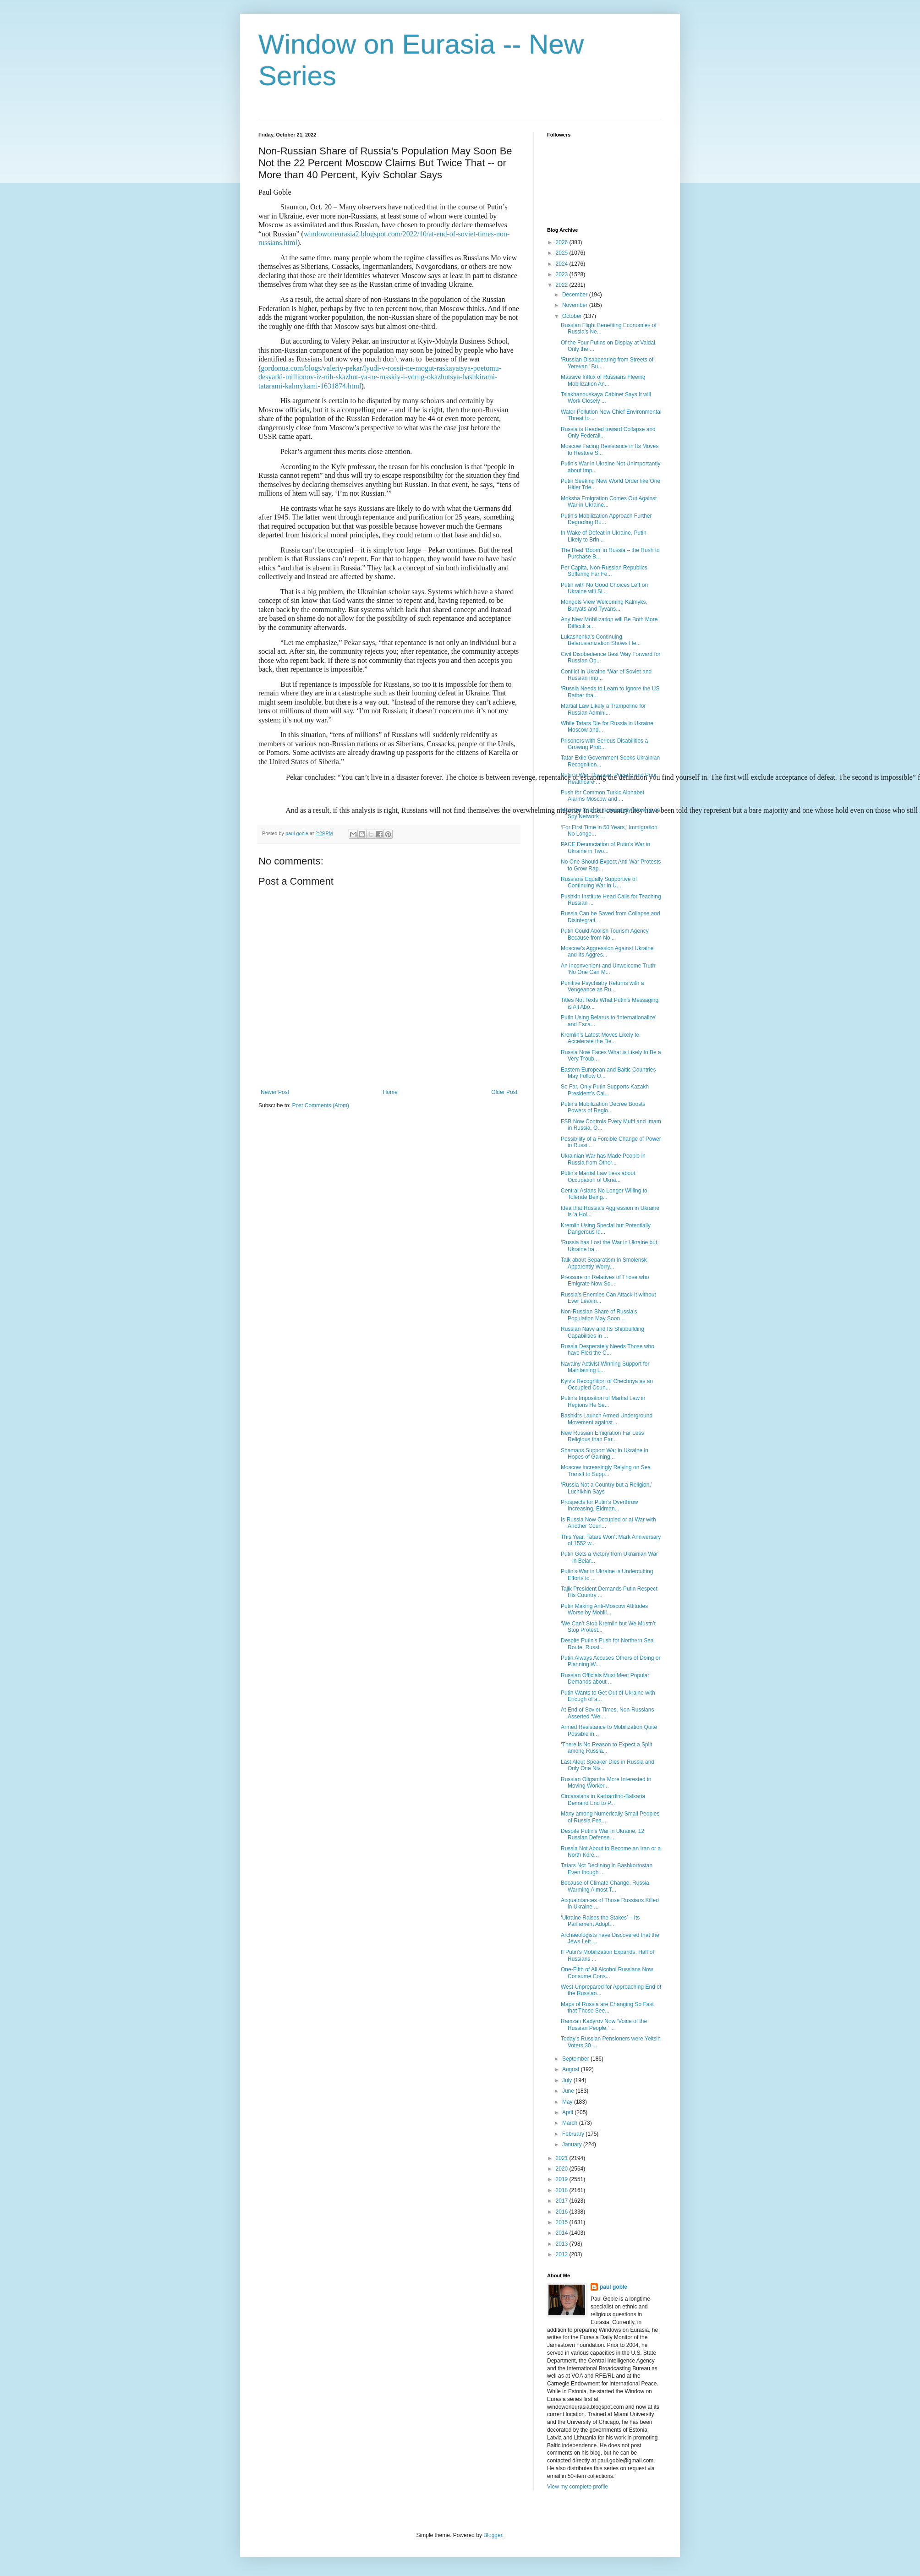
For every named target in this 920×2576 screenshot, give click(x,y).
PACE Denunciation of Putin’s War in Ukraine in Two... (605, 847)
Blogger (492, 2535)
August (571, 2069)
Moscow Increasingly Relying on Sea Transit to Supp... (606, 1470)
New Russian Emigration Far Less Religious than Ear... (602, 1436)
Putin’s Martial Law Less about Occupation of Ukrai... (598, 1176)
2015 (563, 2222)
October (572, 316)
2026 (563, 242)
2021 (563, 2158)
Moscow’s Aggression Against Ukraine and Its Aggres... (607, 951)
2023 (563, 274)
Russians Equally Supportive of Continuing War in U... (599, 882)
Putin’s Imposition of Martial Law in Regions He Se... (603, 1401)
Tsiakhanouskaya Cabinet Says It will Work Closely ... (606, 397)
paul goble (613, 2287)
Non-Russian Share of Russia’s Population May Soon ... (599, 1314)
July (568, 2080)
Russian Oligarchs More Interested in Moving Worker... (606, 1782)
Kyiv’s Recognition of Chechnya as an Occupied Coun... (607, 1384)
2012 (563, 2254)
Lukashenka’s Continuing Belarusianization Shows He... (601, 640)
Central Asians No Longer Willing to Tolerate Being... (604, 1193)
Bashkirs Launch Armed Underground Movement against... (606, 1418)
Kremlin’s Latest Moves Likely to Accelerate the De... (600, 1038)
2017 (563, 2201)
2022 (563, 285)
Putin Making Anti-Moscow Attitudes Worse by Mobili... (604, 1609)
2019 (563, 2179)
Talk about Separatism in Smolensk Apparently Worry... (603, 1263)
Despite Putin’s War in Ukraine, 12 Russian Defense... (602, 1834)
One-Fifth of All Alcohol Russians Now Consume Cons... (607, 1972)
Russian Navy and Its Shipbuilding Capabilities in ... (602, 1332)
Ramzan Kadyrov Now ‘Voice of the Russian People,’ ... (604, 2024)
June (568, 2091)
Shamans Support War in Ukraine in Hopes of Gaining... (604, 1453)
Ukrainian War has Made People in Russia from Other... (603, 1159)
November (575, 305)
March (570, 2123)
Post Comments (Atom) (320, 1105)
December (575, 294)
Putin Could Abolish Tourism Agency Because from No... (605, 934)
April (568, 2112)
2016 (563, 2212)
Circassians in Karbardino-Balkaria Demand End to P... (603, 1799)
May (568, 2102)
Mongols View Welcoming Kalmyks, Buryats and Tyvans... (604, 605)
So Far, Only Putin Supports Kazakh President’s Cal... (605, 1089)
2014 (563, 2233)
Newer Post (275, 1091)
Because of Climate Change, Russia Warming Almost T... (605, 1886)
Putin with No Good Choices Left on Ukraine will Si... (604, 588)
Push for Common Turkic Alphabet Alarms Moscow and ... (602, 795)
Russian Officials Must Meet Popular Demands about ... (605, 1678)
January (572, 2144)
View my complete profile (577, 2486)
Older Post (504, 1091)
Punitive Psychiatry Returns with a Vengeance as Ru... (602, 986)
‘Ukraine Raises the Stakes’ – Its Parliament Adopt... (600, 1920)
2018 (563, 2190)
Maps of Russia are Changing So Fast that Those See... (607, 2007)
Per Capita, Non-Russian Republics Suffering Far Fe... (604, 570)
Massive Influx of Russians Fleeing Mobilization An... (603, 380)
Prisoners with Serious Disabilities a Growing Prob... (604, 744)
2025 (563, 253)
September (576, 2059)
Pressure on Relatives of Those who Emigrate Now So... (605, 1280)
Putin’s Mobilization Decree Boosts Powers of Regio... (603, 1107)
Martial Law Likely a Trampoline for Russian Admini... (603, 709)
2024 (563, 264)
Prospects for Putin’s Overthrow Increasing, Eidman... (599, 1505)
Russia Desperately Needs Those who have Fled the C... (607, 1349)
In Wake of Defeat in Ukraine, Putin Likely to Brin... (603, 536)
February (574, 2134)
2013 (563, 2244)
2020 (563, 2169)
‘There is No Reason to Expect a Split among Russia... (606, 1747)
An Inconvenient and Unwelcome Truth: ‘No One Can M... (609, 969)
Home (390, 1091)
